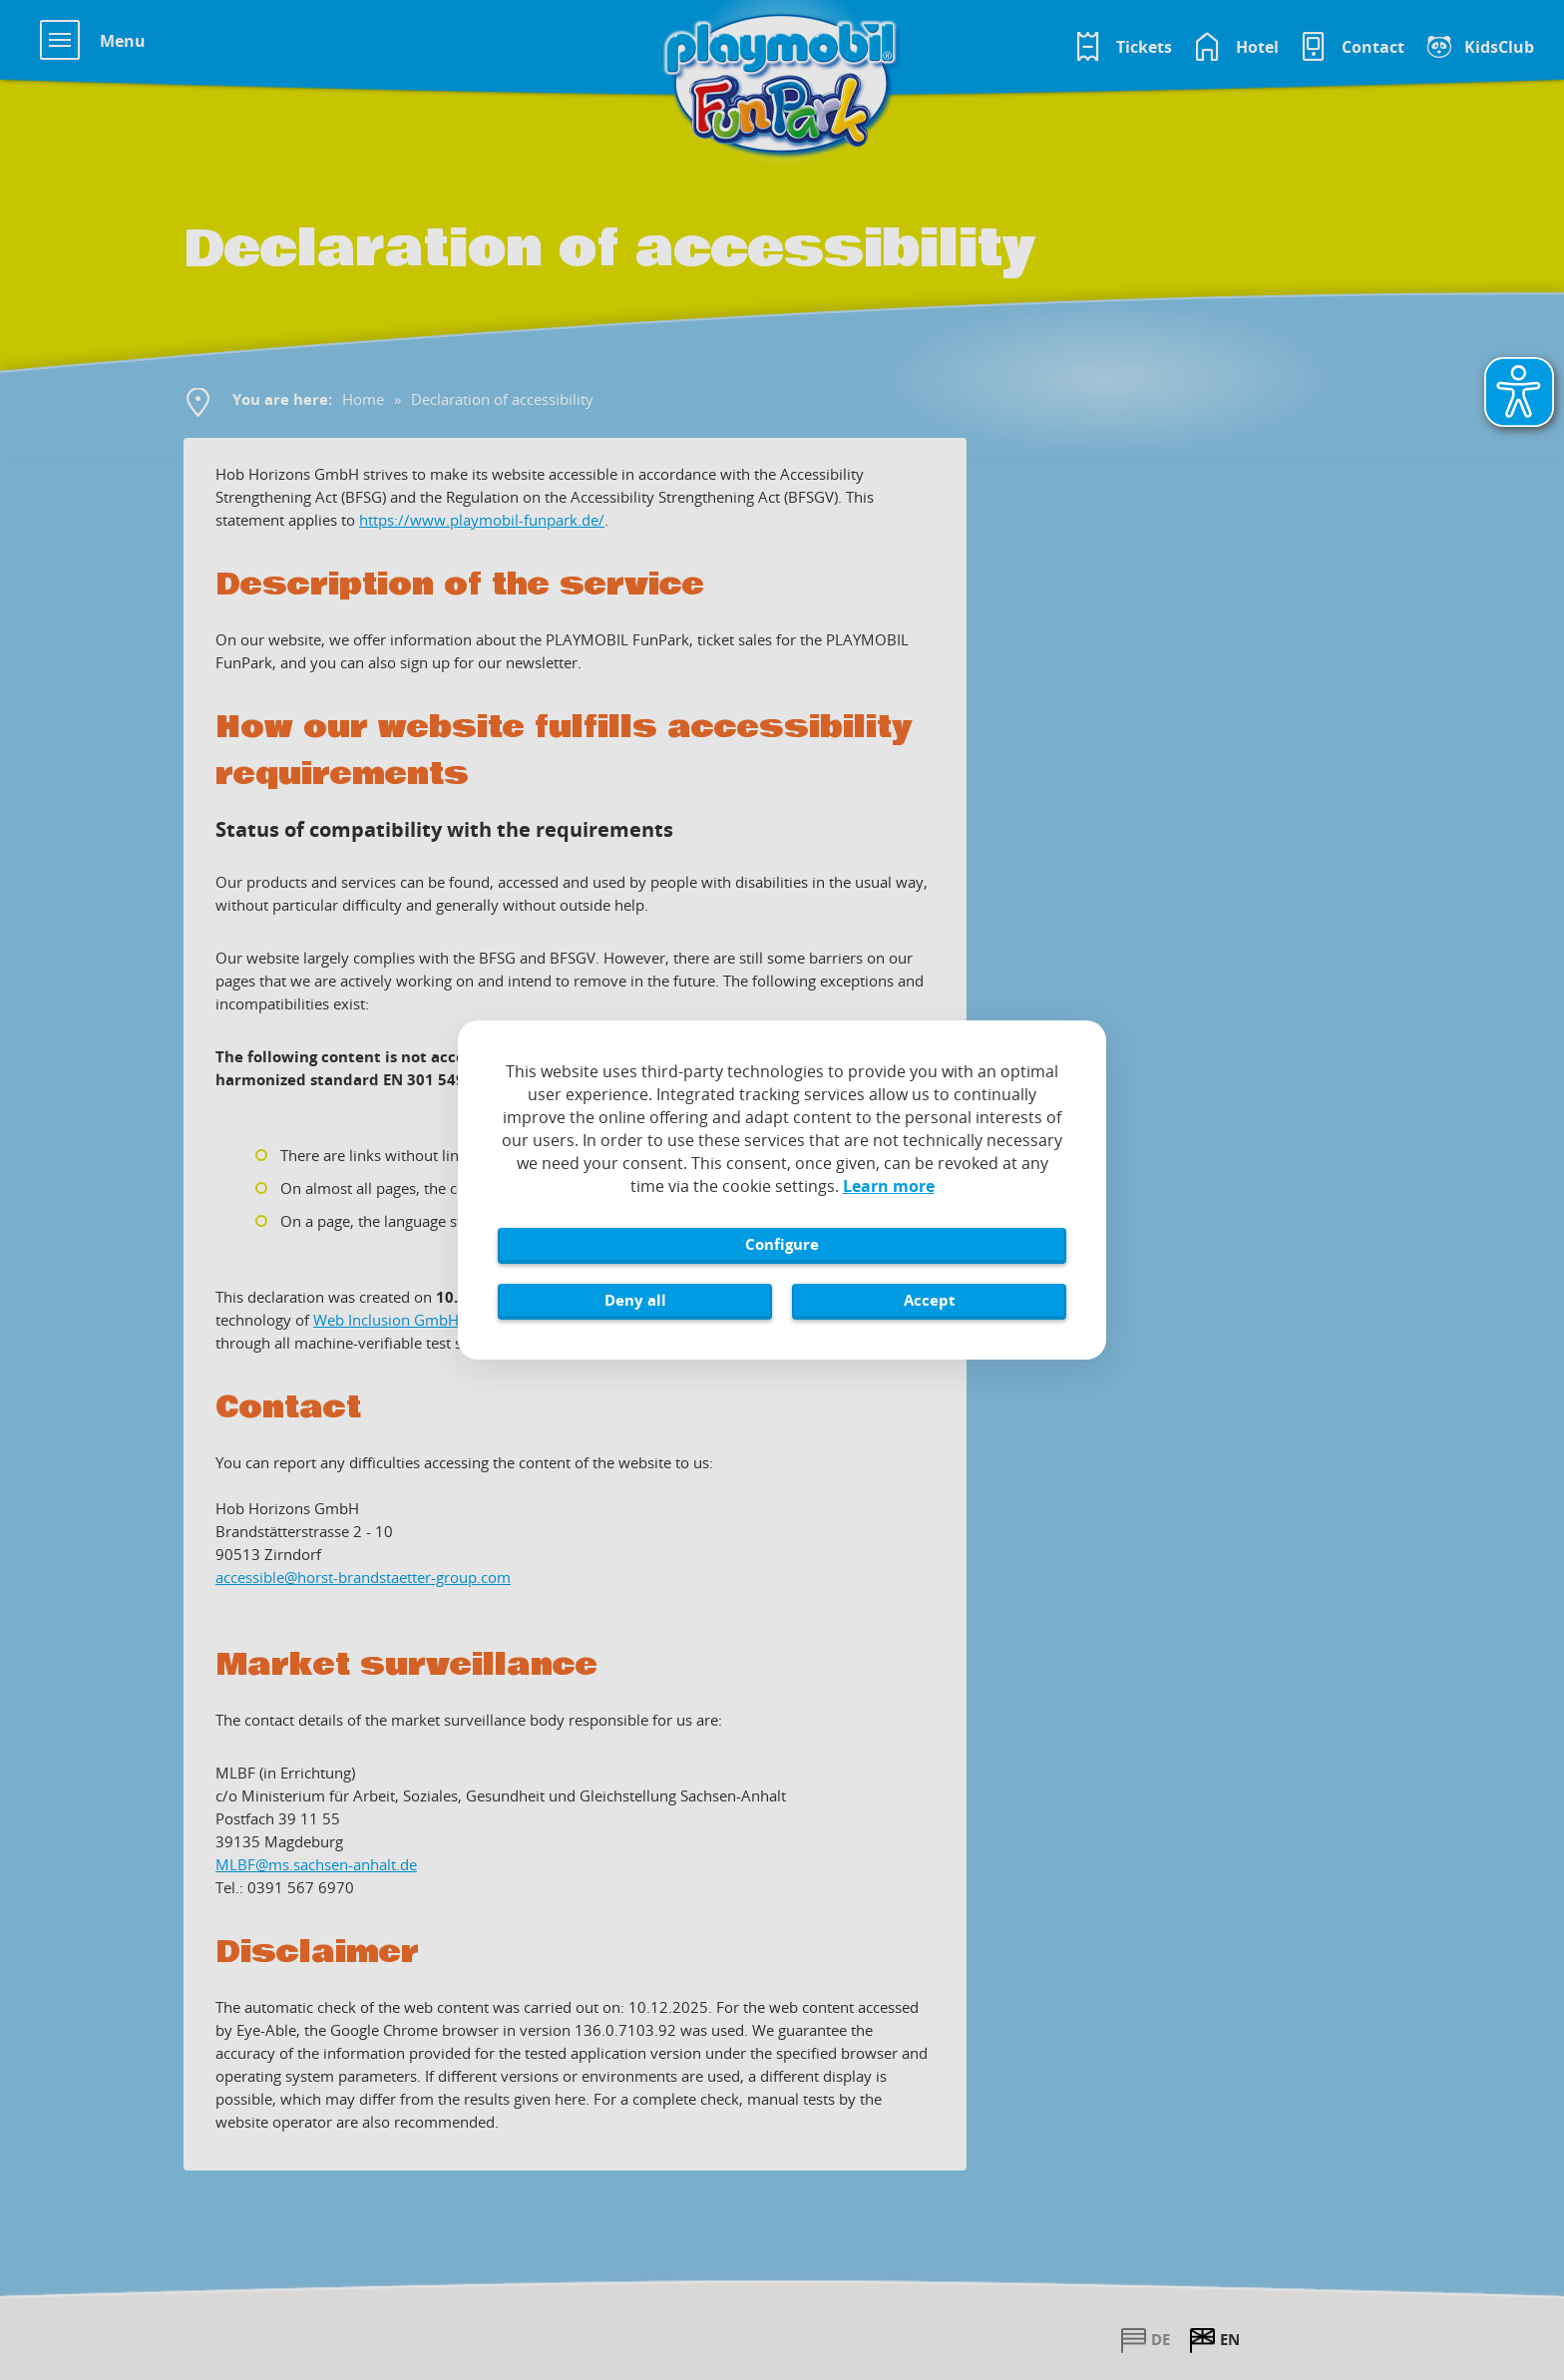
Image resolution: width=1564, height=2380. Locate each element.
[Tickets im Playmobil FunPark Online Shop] (1122, 47)
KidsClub (1499, 47)
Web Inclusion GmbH (386, 1320)
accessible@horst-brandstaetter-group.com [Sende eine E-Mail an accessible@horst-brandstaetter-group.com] (363, 1577)
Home (363, 399)
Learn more (889, 1186)
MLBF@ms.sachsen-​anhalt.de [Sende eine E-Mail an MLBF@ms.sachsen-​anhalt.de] (316, 1864)
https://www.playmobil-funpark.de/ (481, 520)
